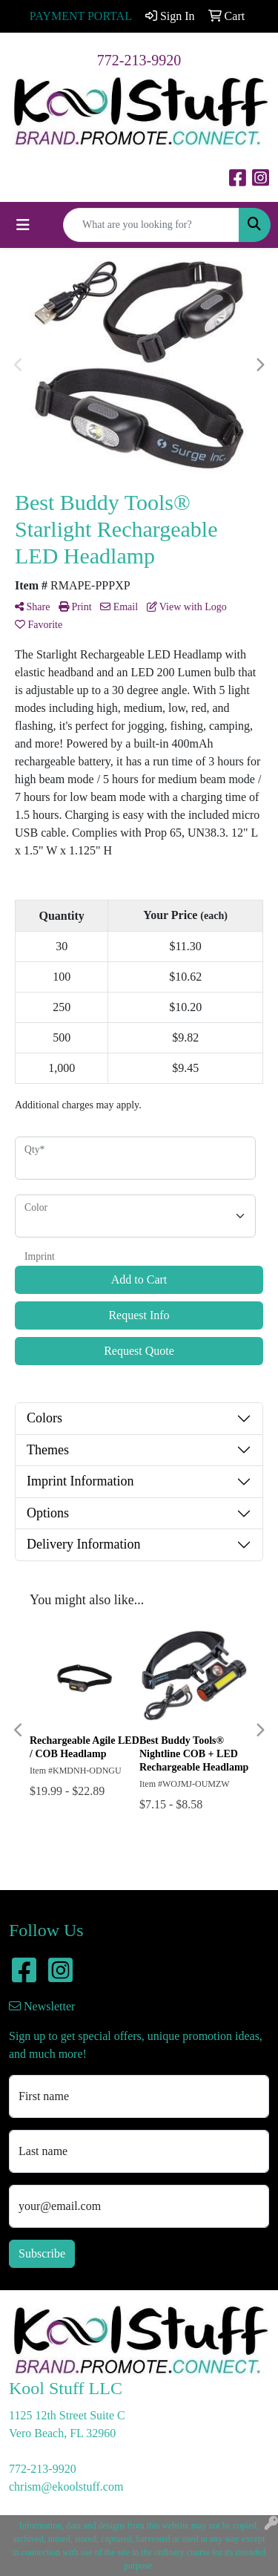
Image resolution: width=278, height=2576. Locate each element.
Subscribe (42, 2253)
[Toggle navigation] (23, 225)
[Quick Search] (151, 225)
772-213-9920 (139, 60)
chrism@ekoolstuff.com (66, 2486)
